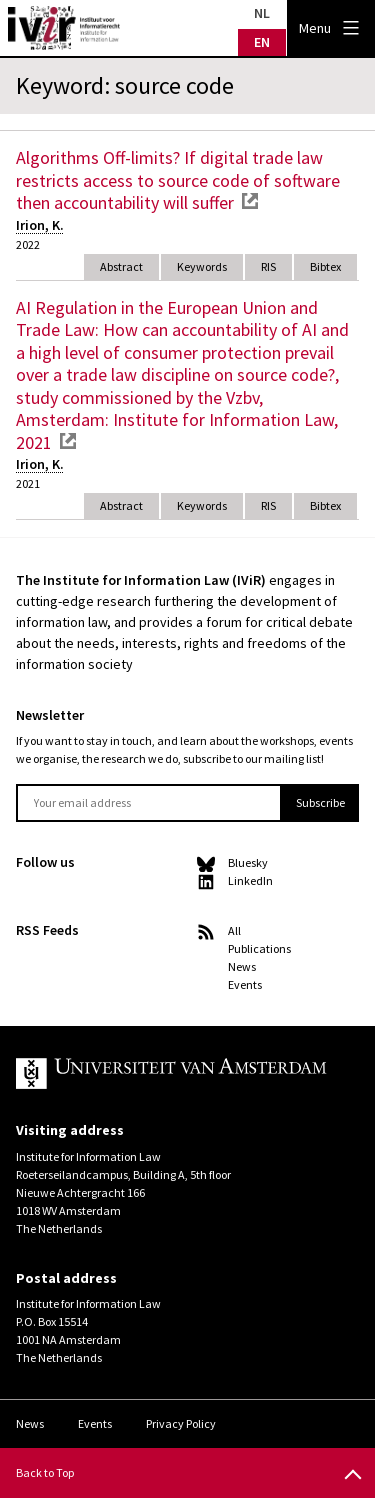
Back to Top (45, 1472)
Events (245, 984)
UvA (171, 1074)
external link (250, 201)
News (242, 966)
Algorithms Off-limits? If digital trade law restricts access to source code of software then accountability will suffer (178, 180)
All (234, 930)
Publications (259, 948)
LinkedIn (250, 880)
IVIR (64, 28)
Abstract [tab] (121, 266)
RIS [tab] (268, 266)
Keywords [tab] (202, 266)
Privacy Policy (181, 1423)
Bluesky (248, 862)
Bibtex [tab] (325, 266)
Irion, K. (40, 225)
